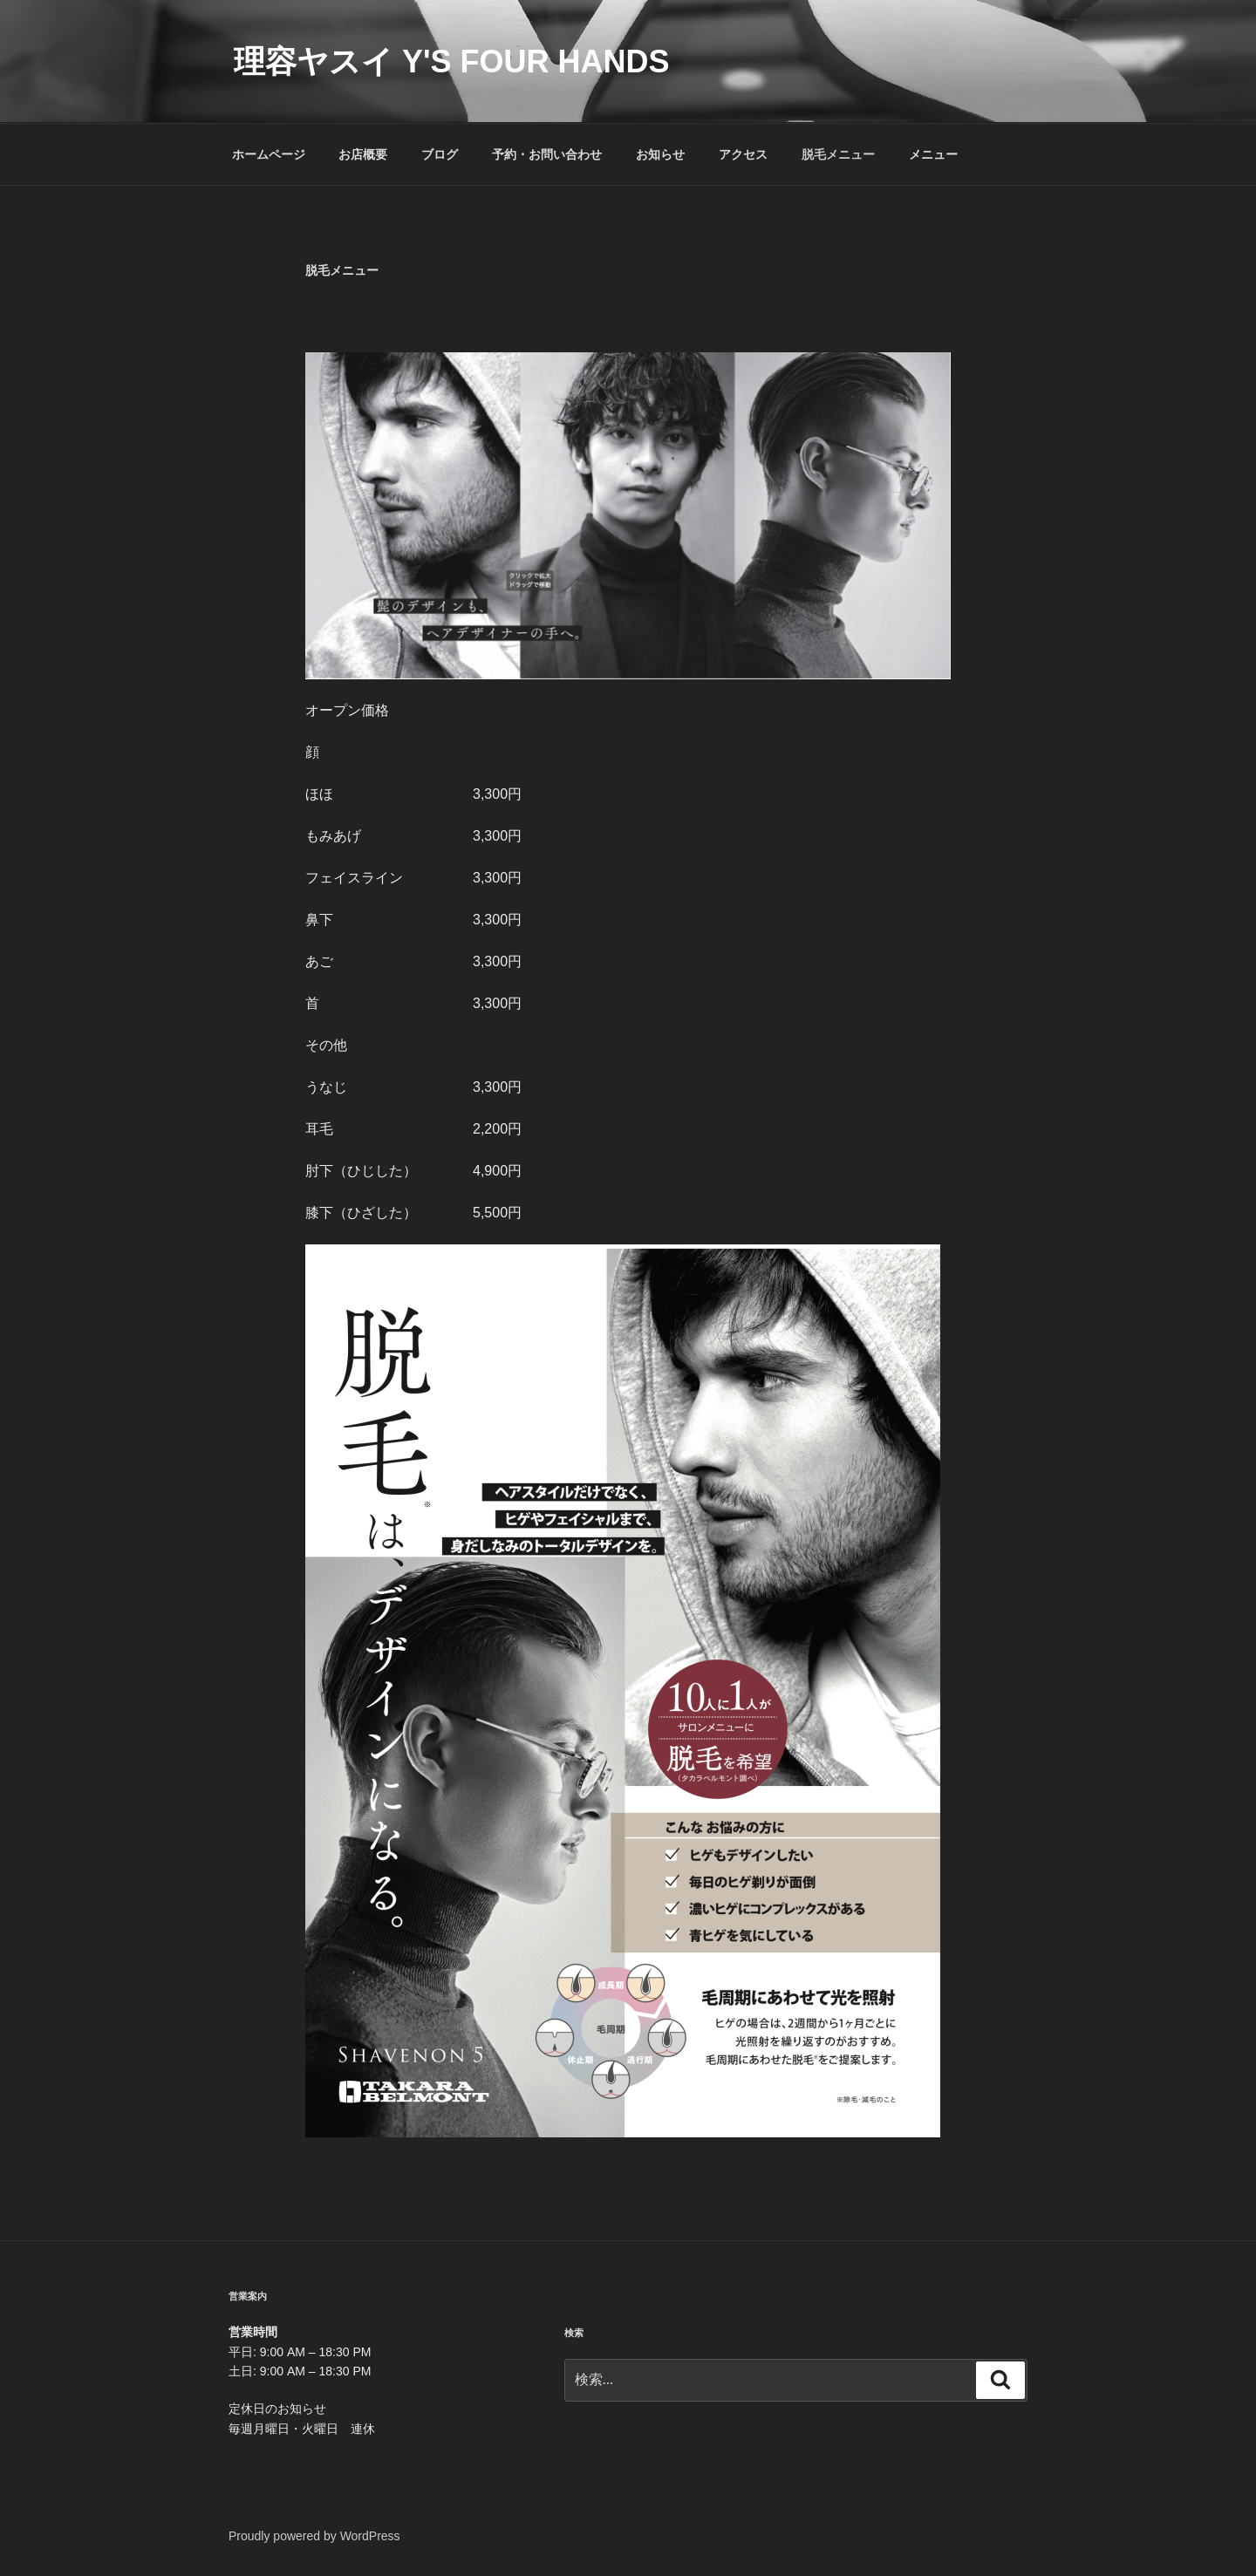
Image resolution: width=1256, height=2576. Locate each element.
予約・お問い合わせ (547, 154)
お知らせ (660, 154)
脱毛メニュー (838, 154)
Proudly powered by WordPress (314, 2536)
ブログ (439, 154)
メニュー (933, 154)
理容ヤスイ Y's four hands (452, 61)
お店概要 (362, 154)
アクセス (743, 154)
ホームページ (268, 154)
